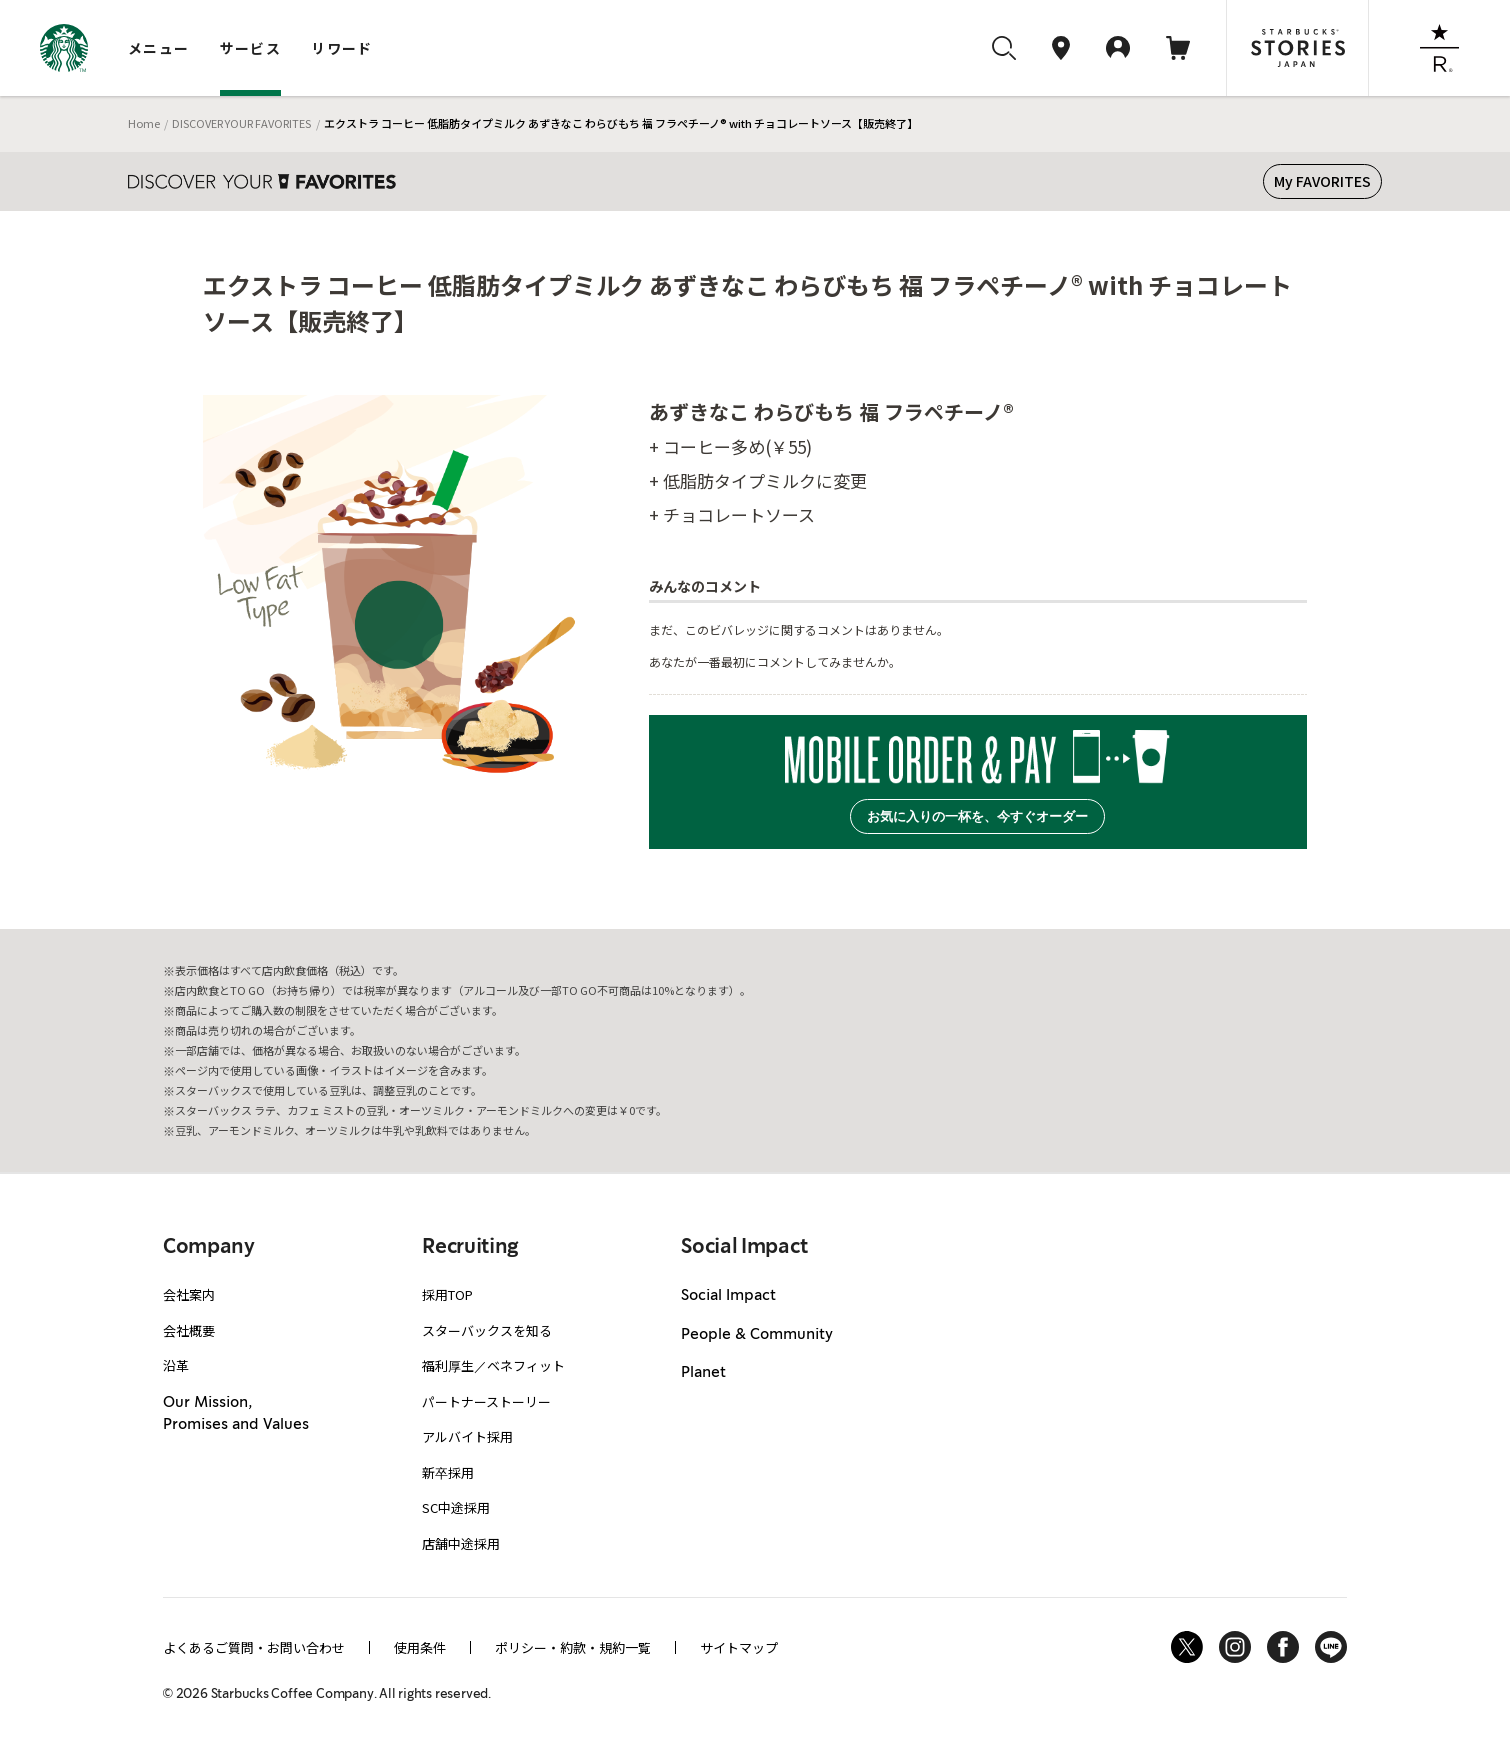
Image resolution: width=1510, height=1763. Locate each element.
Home (144, 123)
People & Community (757, 1335)
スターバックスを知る (487, 1330)
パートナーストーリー (486, 1401)
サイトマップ (739, 1647)
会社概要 (189, 1330)
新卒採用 (448, 1472)
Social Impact (728, 1296)
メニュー (159, 48)
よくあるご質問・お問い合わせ (254, 1647)
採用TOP (447, 1294)
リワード (342, 48)
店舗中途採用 (461, 1543)
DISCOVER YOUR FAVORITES (241, 123)
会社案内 (189, 1294)
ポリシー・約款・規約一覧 (573, 1647)
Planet (703, 1373)
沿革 (176, 1365)
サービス (251, 48)
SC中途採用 (456, 1507)
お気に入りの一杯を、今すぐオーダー (977, 816)
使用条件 (420, 1647)
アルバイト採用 (467, 1436)
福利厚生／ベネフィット (493, 1365)
